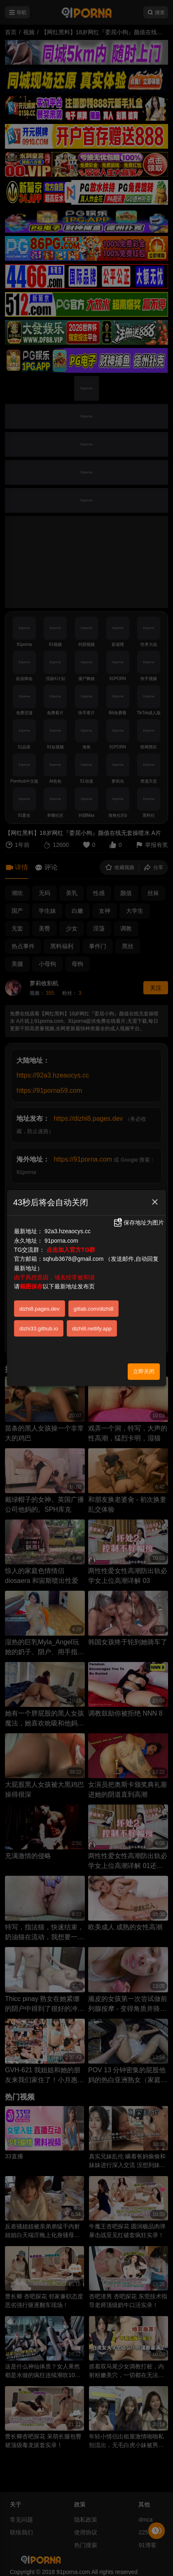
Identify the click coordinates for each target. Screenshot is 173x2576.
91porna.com (61, 1240)
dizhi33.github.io (38, 1328)
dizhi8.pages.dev (39, 1309)
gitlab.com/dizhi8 (94, 1309)
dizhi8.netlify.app (92, 1328)
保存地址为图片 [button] (138, 1222)
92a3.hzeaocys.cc (67, 1231)
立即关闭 (143, 1371)
